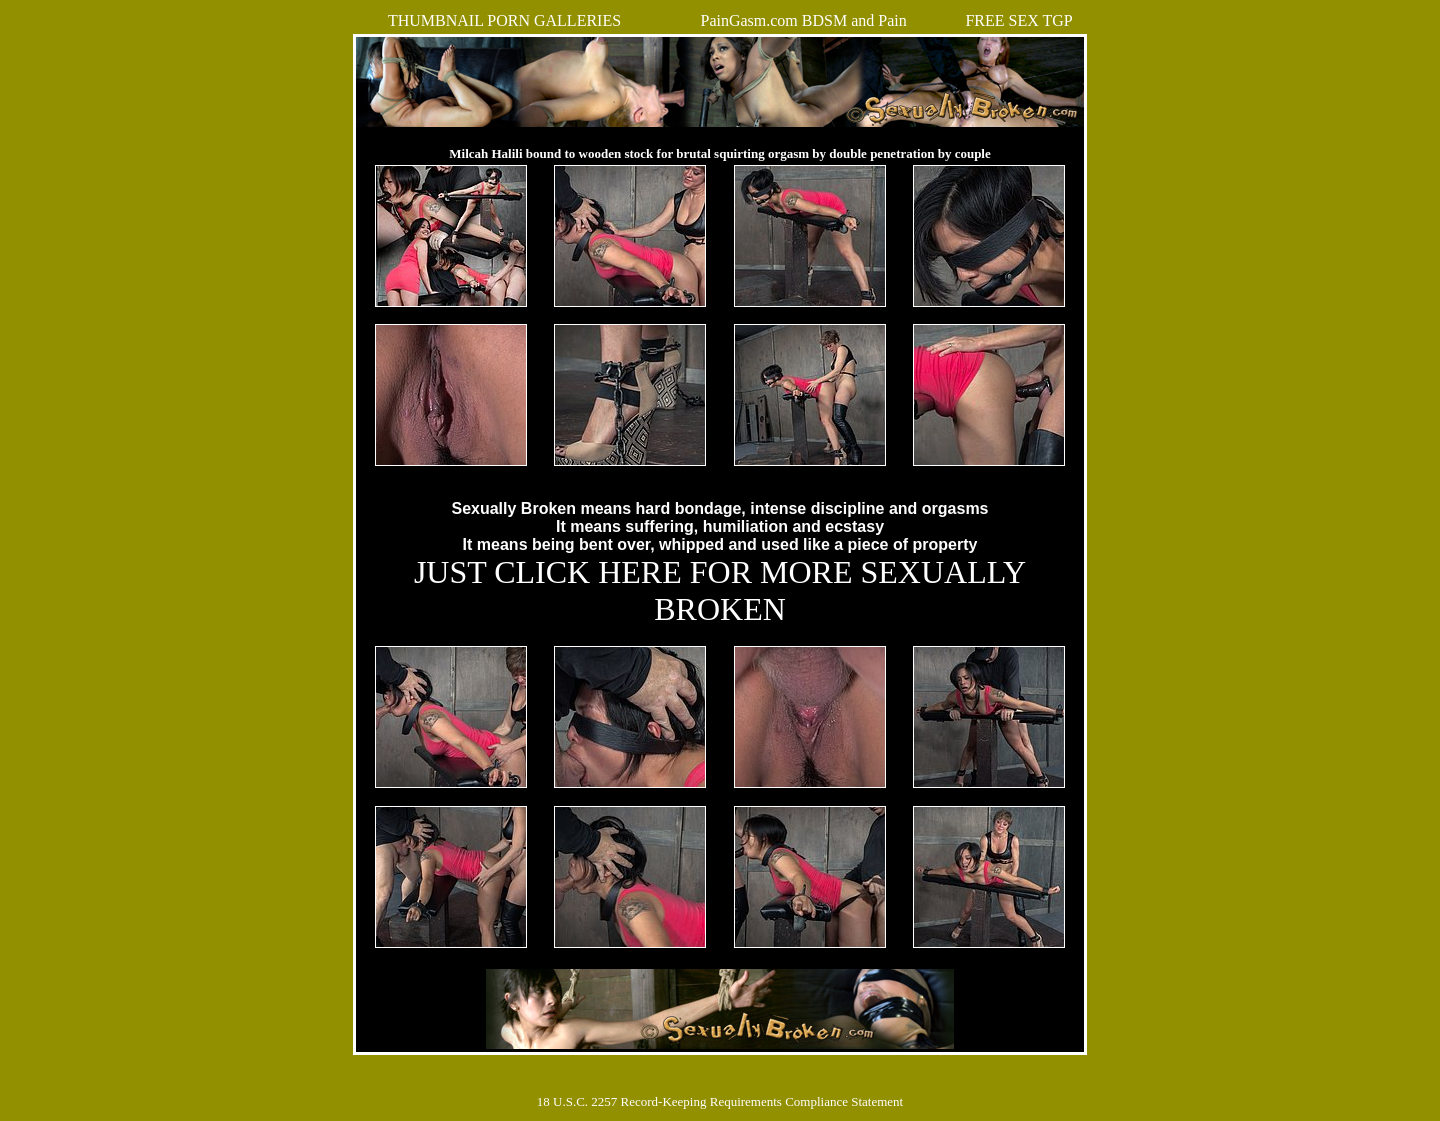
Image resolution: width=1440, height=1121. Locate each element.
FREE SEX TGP (1018, 20)
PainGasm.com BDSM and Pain (803, 20)
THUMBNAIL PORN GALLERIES (504, 20)
